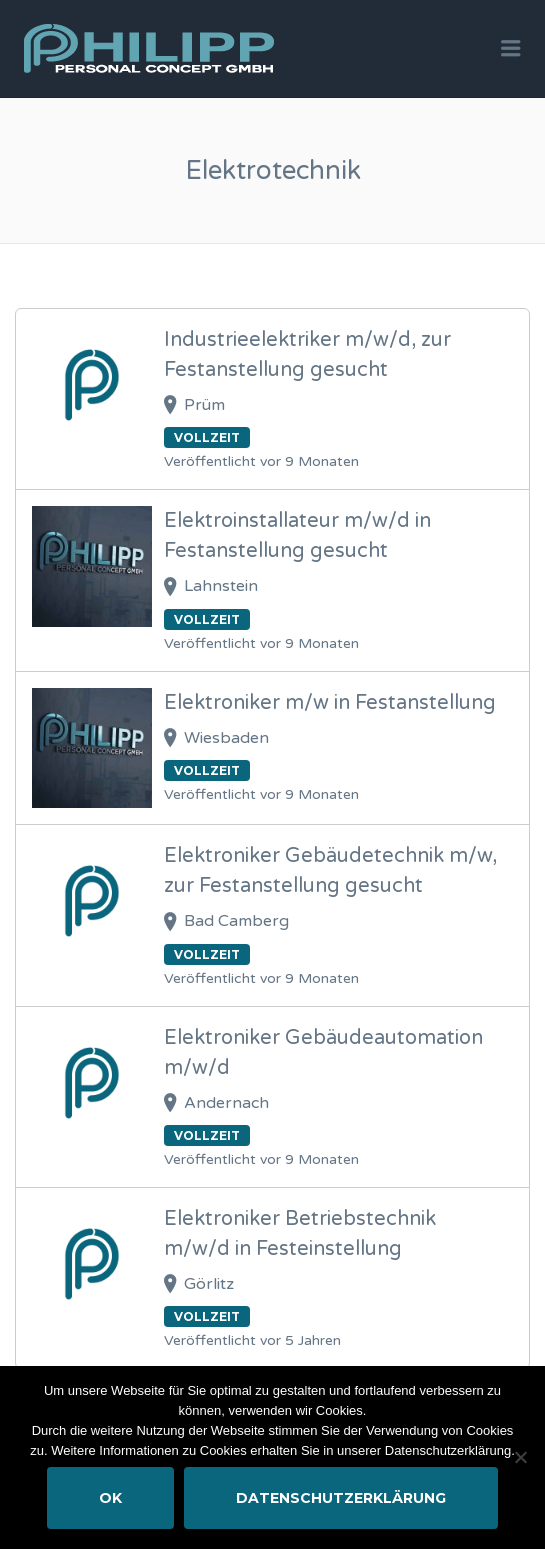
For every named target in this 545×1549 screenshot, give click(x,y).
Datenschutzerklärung (341, 1498)
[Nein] (520, 1457)
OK (110, 1498)
